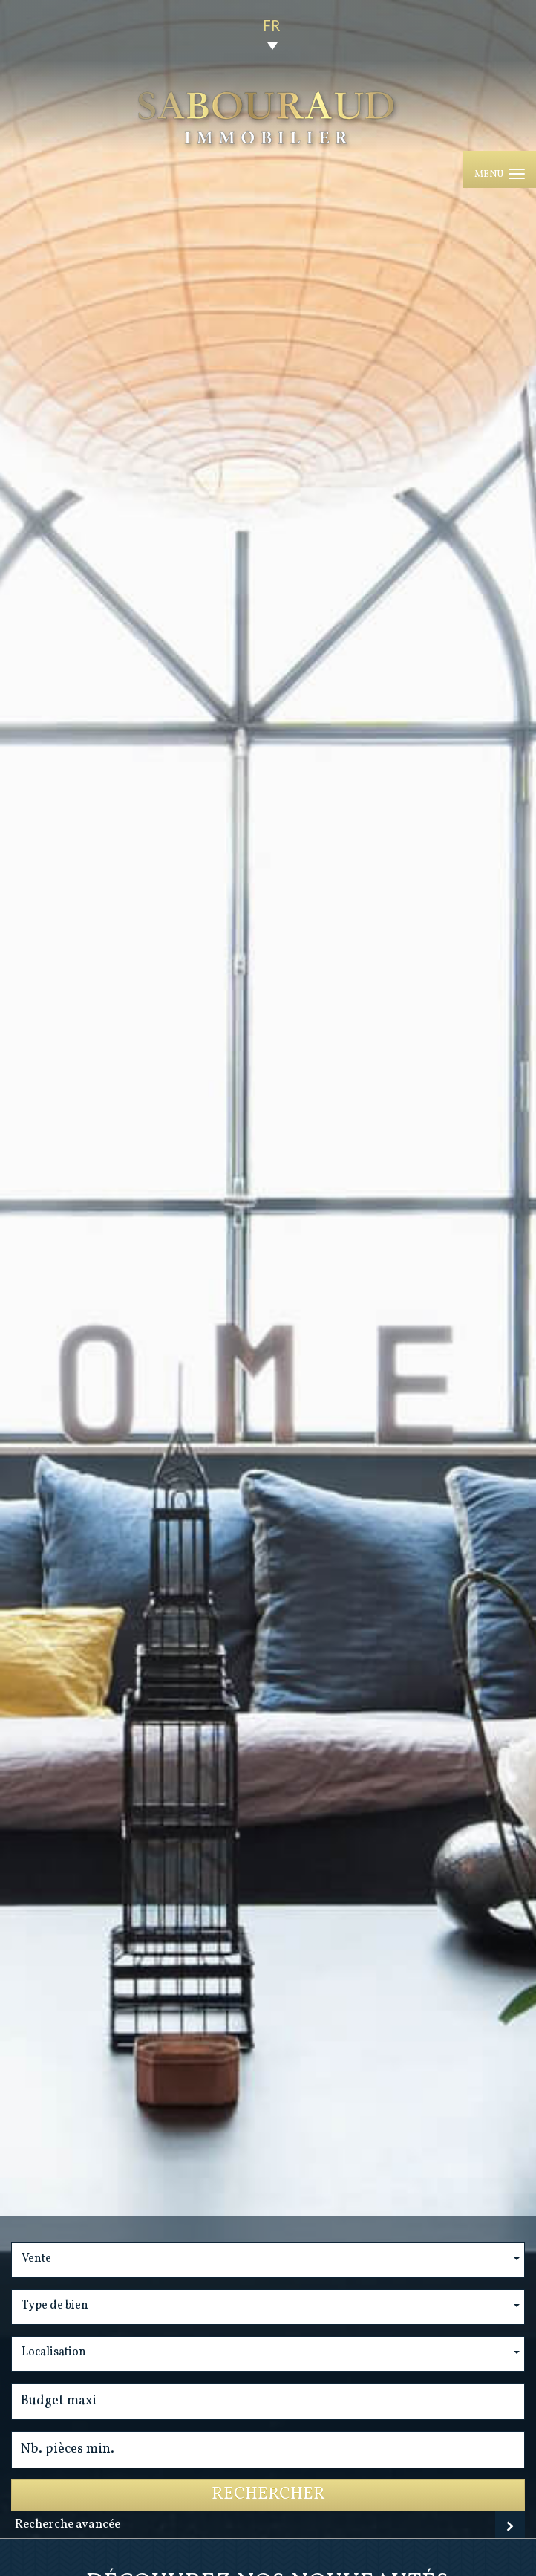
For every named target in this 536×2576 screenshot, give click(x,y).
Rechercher (268, 2494)
